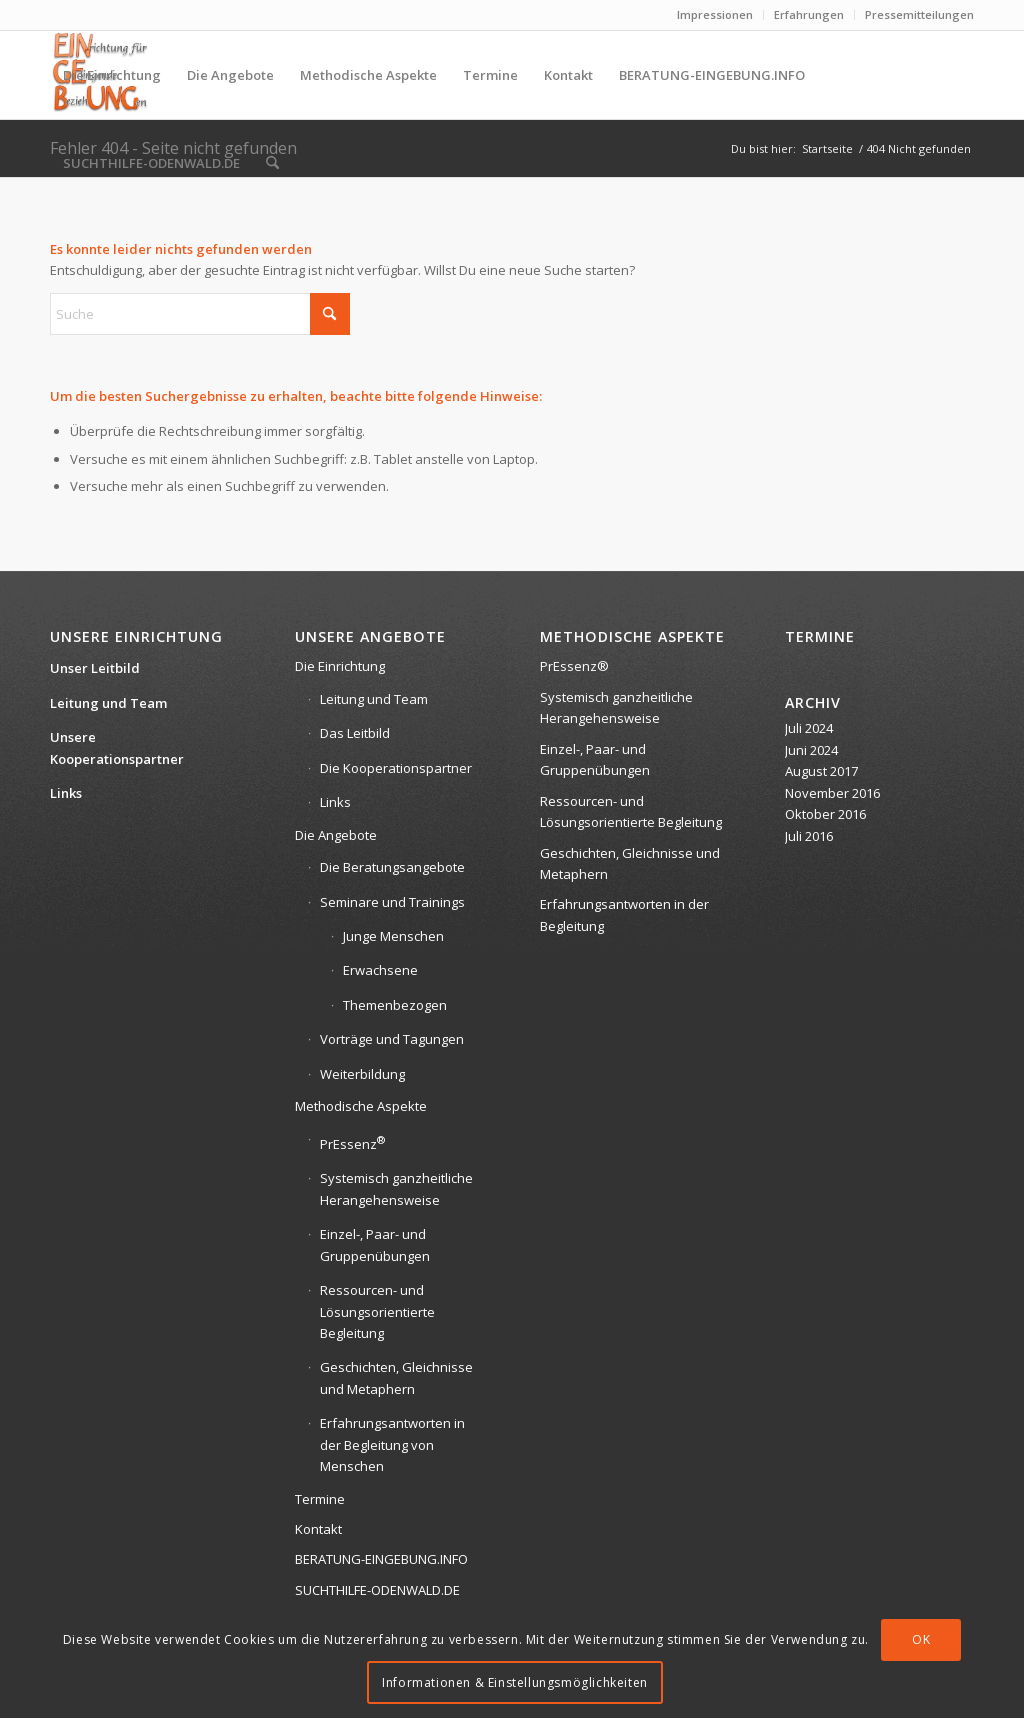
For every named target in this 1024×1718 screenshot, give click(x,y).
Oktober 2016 (825, 814)
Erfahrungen (809, 14)
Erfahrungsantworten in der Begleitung (624, 914)
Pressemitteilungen (919, 14)
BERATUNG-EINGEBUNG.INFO (381, 1559)
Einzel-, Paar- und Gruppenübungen (375, 1244)
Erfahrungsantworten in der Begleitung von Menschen (392, 1444)
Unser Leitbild (95, 668)
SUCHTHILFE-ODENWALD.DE (377, 1590)
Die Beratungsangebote (392, 867)
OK (921, 1639)
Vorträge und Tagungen (392, 1039)
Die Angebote (336, 835)
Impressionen (715, 14)
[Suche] (272, 163)
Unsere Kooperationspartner (117, 747)
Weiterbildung (362, 1074)
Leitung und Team (108, 703)
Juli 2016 (809, 836)
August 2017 (821, 771)
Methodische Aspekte (361, 1106)
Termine (320, 1499)
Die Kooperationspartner (396, 768)
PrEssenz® (574, 666)
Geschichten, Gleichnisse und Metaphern (396, 1377)
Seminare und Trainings (392, 902)
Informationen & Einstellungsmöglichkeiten (515, 1682)
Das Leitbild (355, 733)
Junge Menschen (393, 936)
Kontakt (318, 1529)
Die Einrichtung (340, 666)
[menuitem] (715, 15)
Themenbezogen (395, 1005)
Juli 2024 (809, 728)
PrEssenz (352, 1142)
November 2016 (832, 793)
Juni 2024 (811, 750)
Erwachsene (380, 970)
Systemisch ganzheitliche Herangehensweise (396, 1188)
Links (66, 793)
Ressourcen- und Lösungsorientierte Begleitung (377, 1311)
